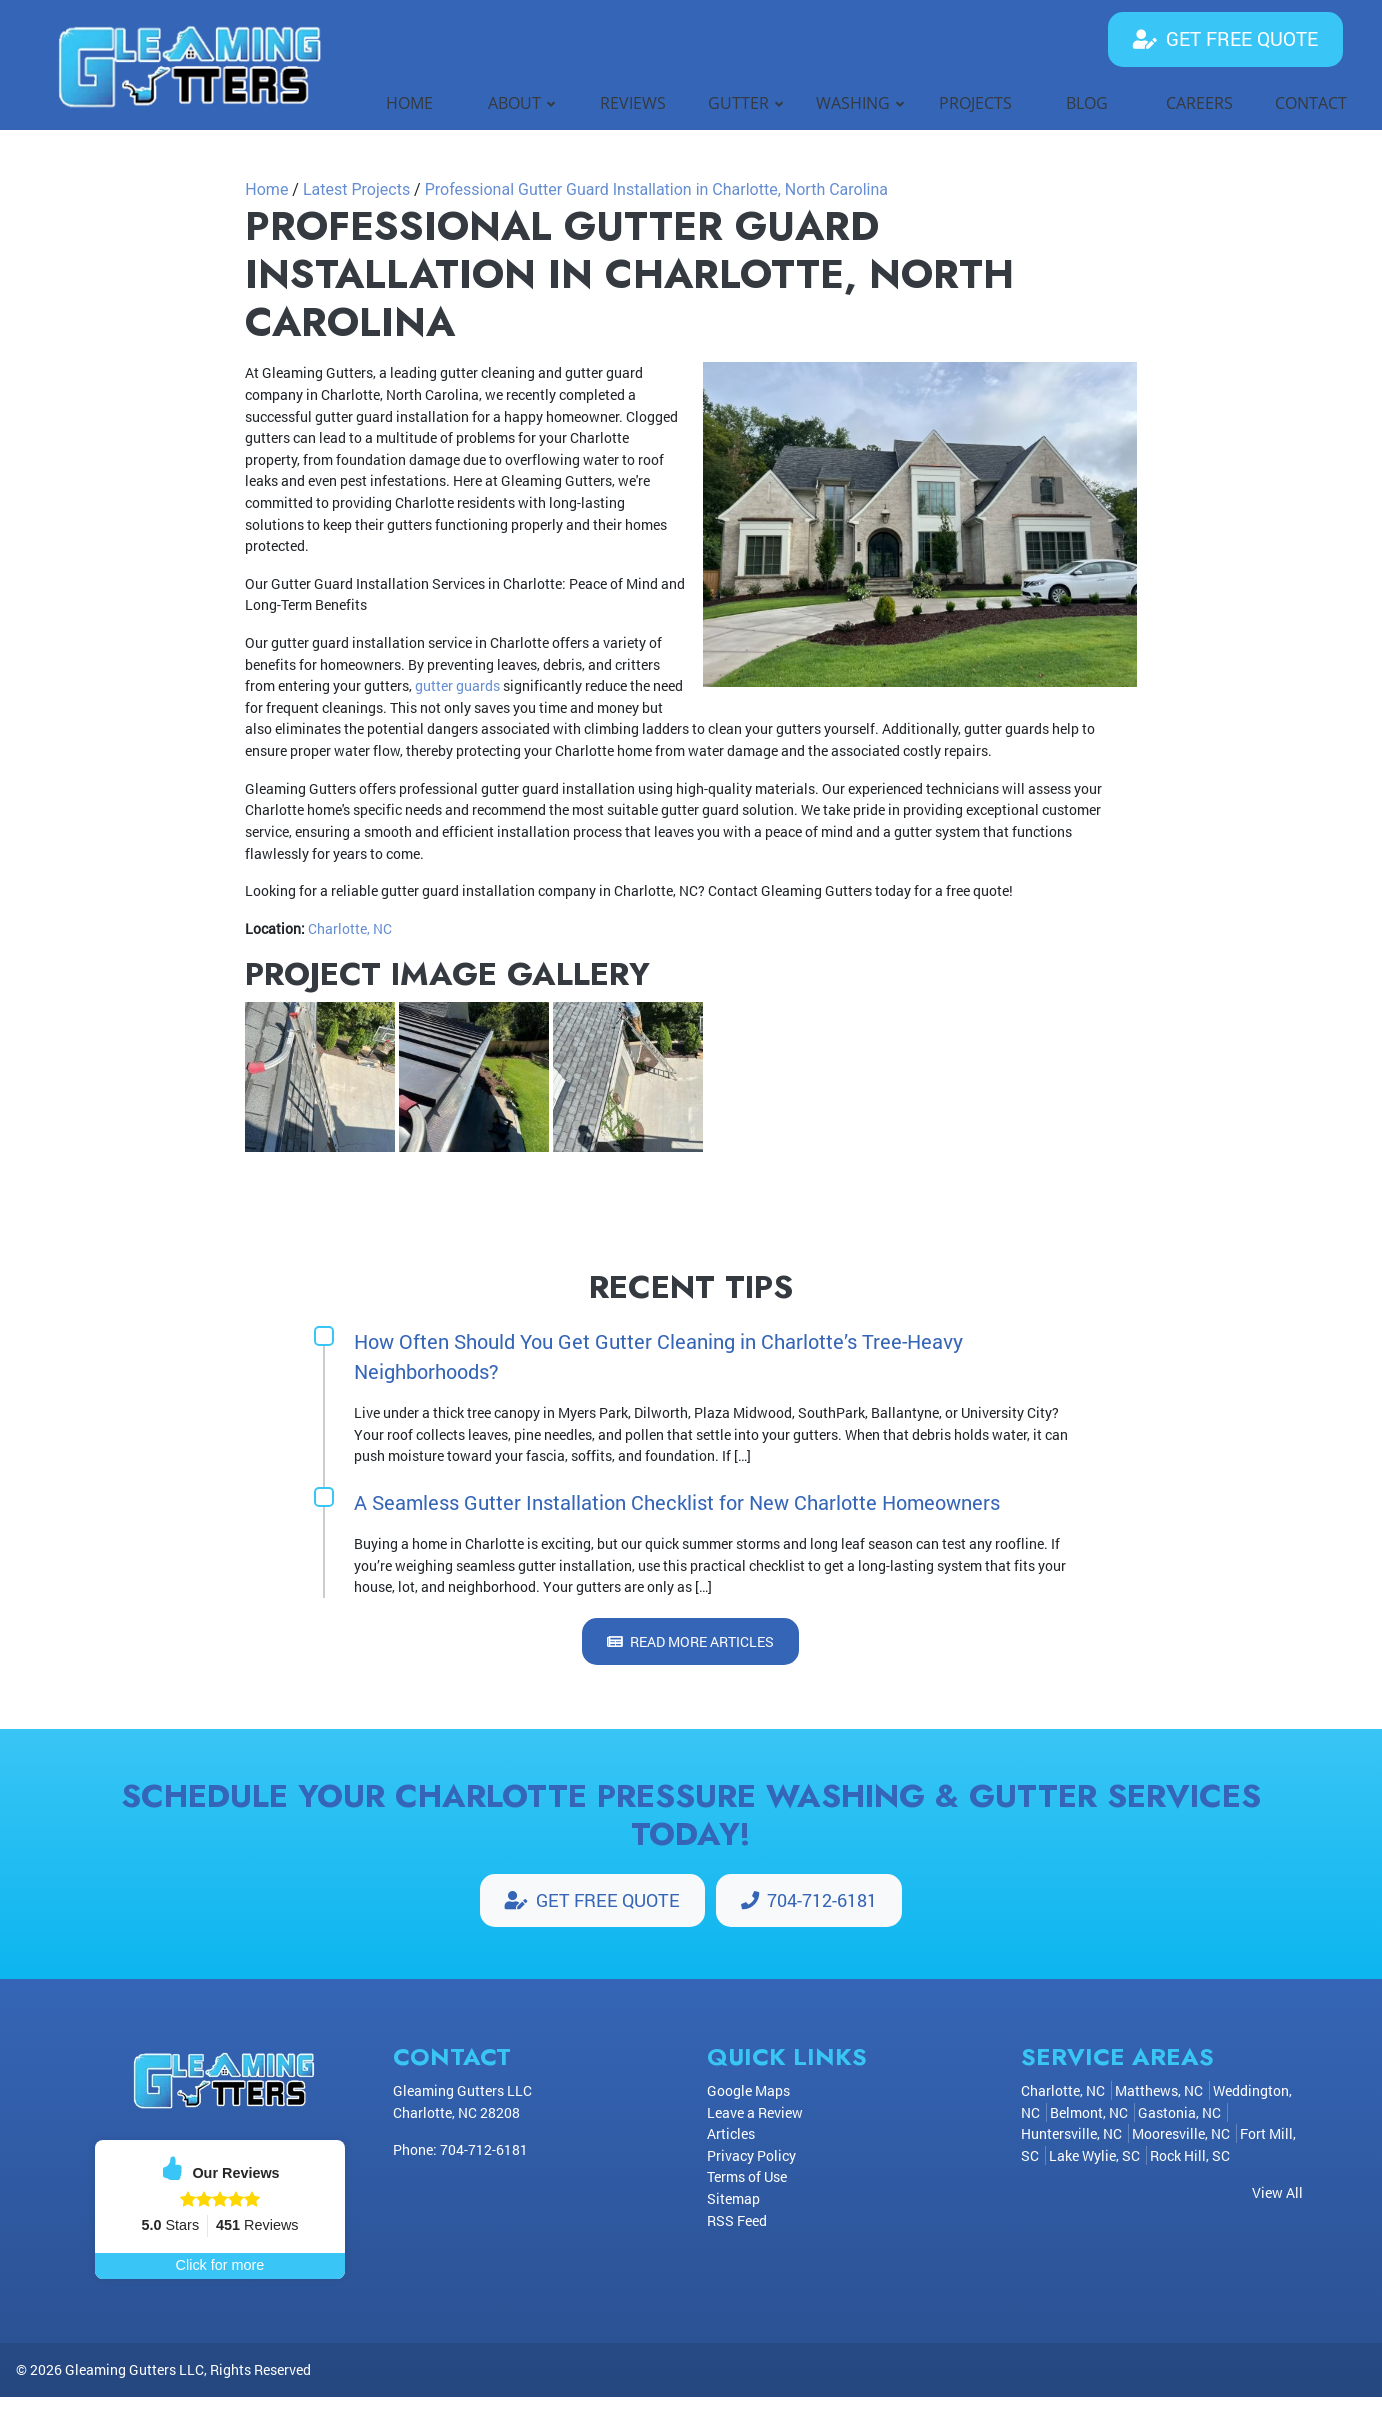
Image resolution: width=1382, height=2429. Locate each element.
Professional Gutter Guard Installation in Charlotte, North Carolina (656, 189)
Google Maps (748, 2092)
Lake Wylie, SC (1094, 2157)
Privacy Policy (751, 2157)
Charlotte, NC (350, 928)
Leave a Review (755, 2113)
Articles (731, 2135)
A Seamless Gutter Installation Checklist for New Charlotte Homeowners (677, 1502)
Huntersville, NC (1071, 2135)
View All (1277, 2194)
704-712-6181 (947, 39)
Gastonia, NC (1179, 2113)
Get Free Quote (1225, 38)
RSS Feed (737, 2221)
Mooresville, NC (1181, 2135)
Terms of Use (747, 2178)
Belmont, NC (1089, 2113)
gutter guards (457, 685)
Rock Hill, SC (1190, 2157)
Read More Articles (690, 1641)
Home (266, 189)
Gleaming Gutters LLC (134, 2401)
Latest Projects (356, 189)
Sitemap (733, 2200)
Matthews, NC (1159, 2092)
